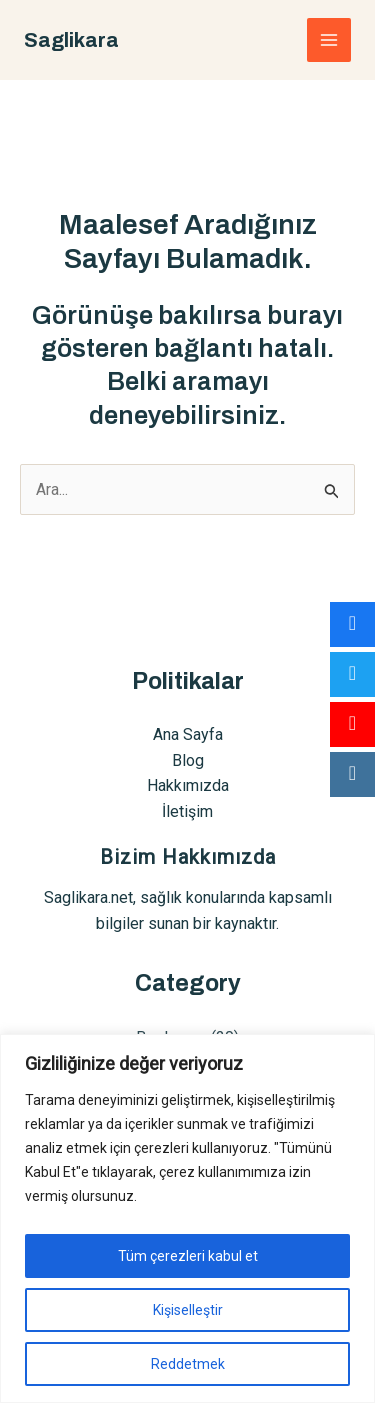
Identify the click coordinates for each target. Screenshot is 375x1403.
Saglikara (71, 40)
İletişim (187, 811)
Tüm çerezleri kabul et (188, 1256)
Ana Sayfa (188, 734)
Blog (188, 760)
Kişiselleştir (188, 1310)
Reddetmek (188, 1364)
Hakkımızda (188, 785)
